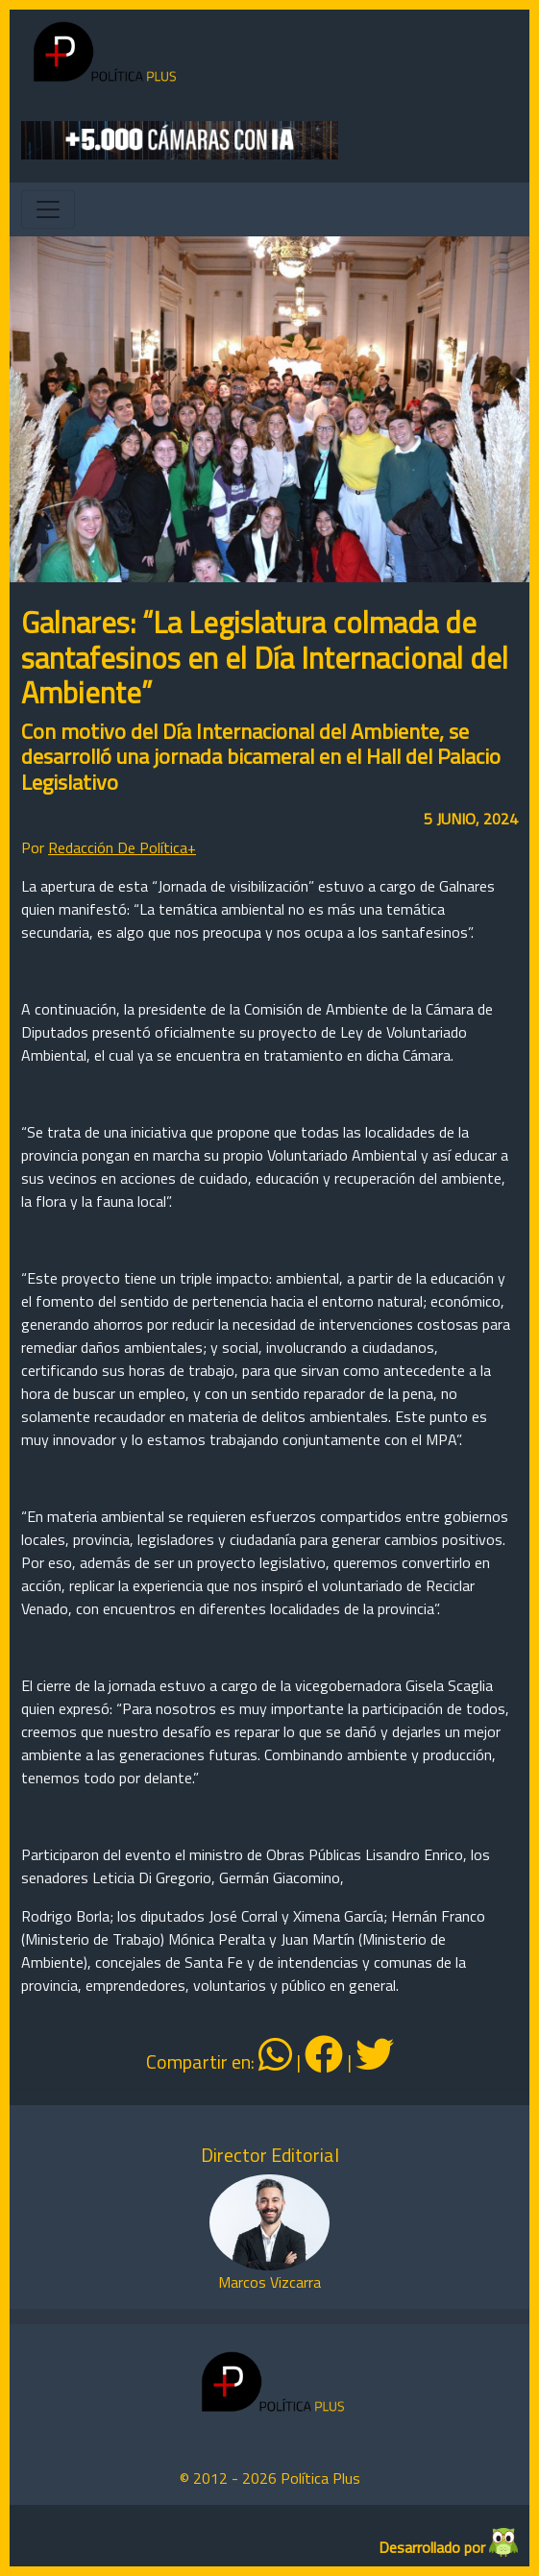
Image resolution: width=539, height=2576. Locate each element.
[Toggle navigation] (48, 209)
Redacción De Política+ (122, 847)
